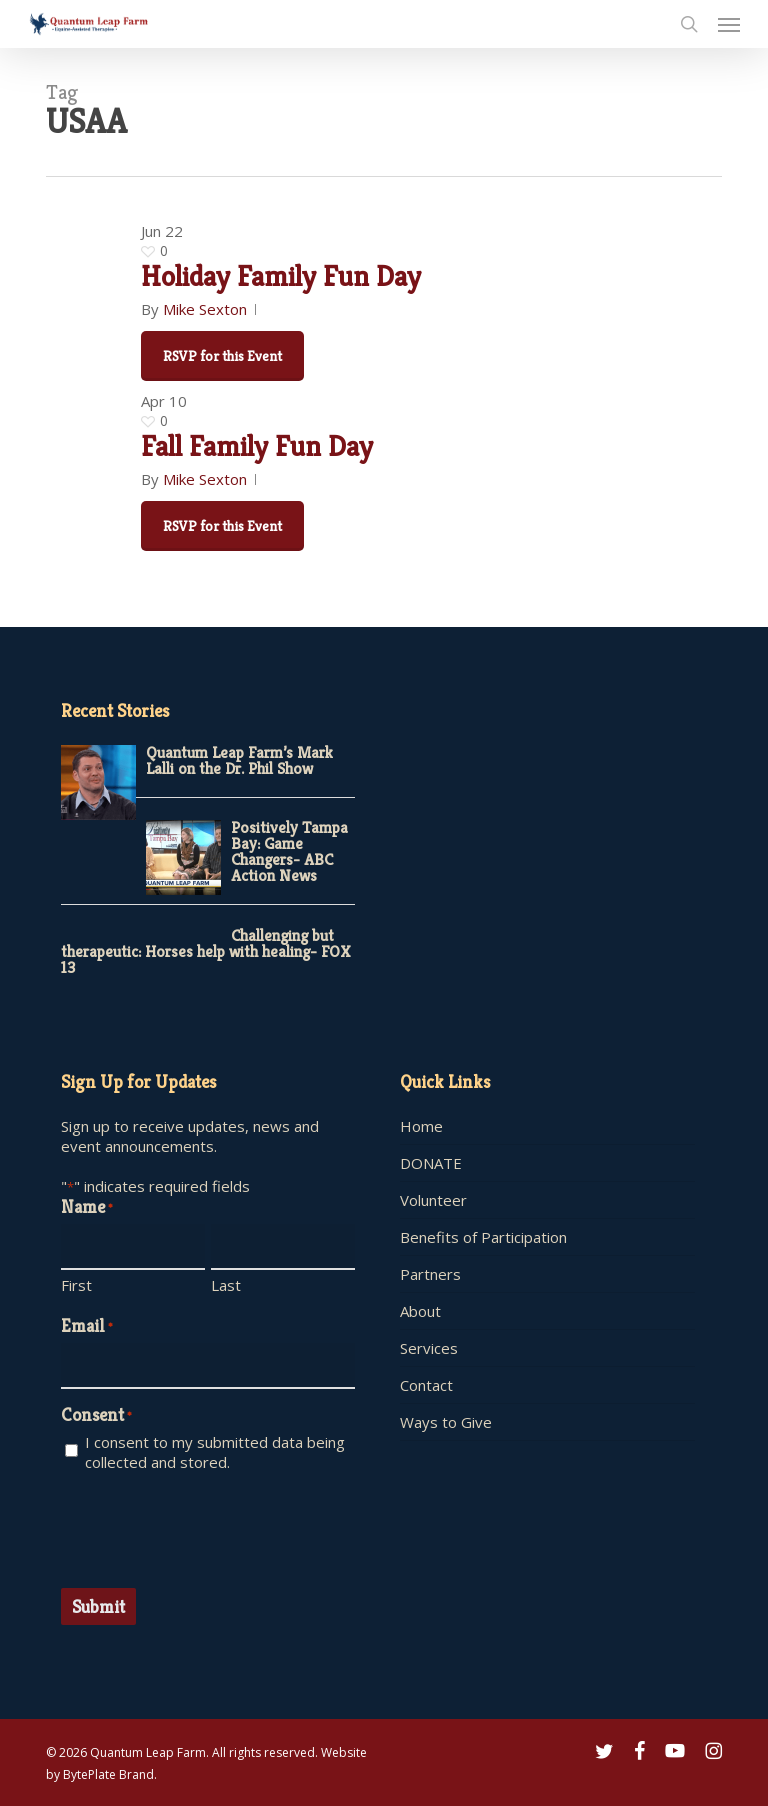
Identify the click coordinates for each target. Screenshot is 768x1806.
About (420, 1311)
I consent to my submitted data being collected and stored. (215, 1452)
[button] (729, 24)
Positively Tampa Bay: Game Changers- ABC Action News (289, 851)
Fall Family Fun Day (257, 446)
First (76, 1285)
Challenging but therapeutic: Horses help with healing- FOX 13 (206, 951)
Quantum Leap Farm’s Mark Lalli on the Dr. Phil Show (239, 760)
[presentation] (213, 1527)
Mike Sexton (205, 309)
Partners (430, 1274)
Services (429, 1348)
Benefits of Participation (483, 1237)
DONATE (431, 1163)
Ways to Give (446, 1422)
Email (87, 1327)
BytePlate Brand (108, 1774)
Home (421, 1126)
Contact (426, 1385)
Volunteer (433, 1200)
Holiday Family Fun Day (281, 276)
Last (226, 1285)
